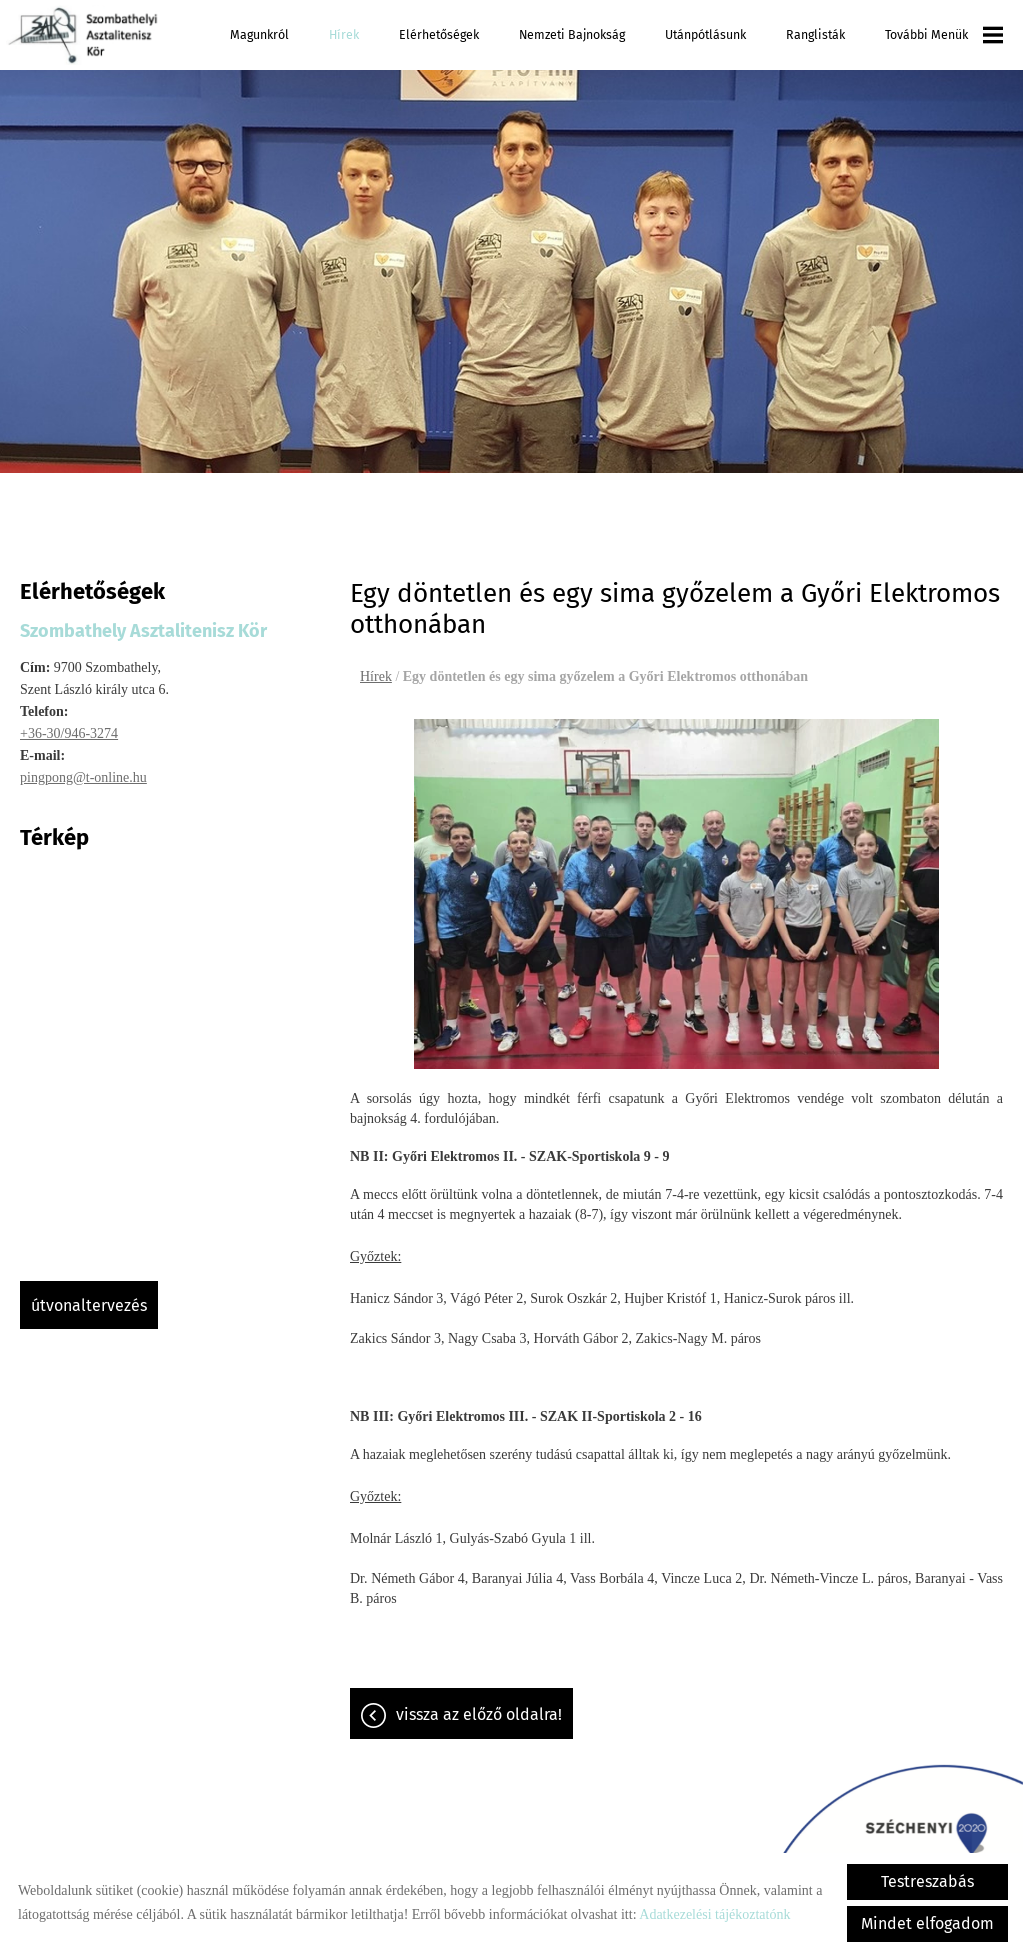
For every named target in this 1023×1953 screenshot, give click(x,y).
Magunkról (259, 34)
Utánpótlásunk (705, 34)
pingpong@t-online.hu (83, 777)
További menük (944, 35)
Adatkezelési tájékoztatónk (714, 1914)
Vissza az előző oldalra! (479, 1714)
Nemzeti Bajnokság (572, 34)
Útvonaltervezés (89, 1305)
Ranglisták (815, 34)
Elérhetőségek (439, 34)
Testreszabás (927, 1881)
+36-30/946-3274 (69, 733)
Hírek (344, 34)
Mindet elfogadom (927, 1923)
